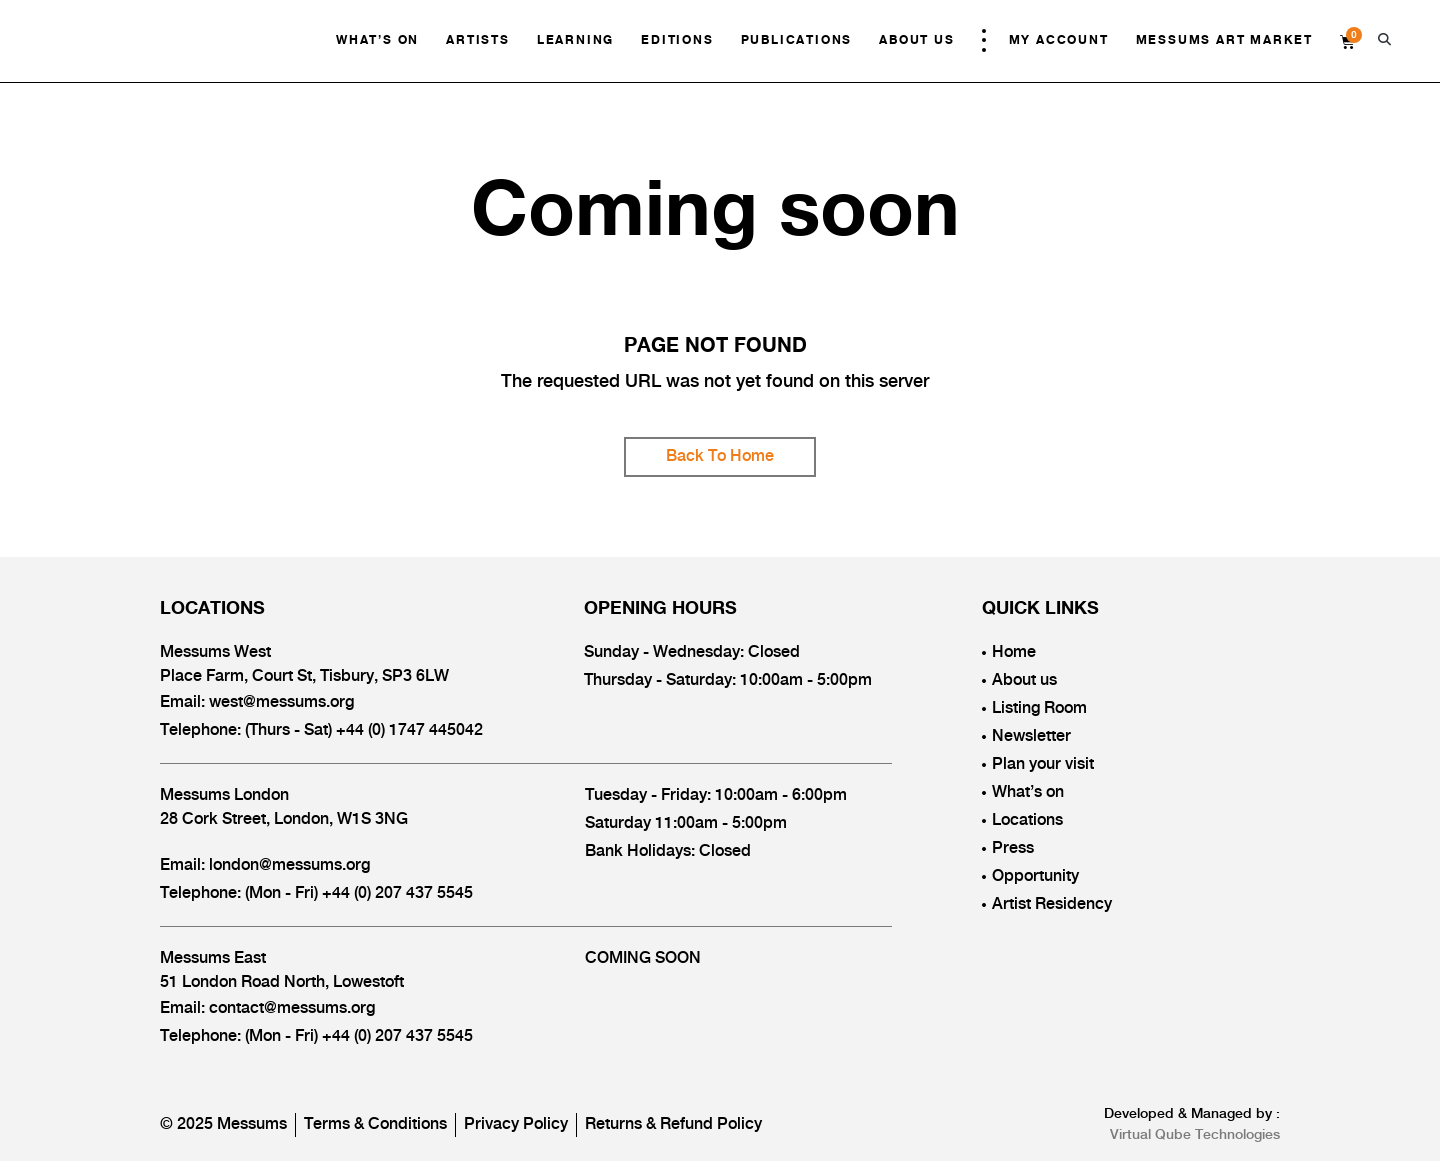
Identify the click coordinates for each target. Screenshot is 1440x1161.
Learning (575, 40)
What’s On (377, 40)
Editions (677, 40)
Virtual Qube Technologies (1195, 1135)
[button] (1385, 40)
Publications (797, 40)
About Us (916, 40)
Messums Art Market (1224, 40)
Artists (478, 40)
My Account (1059, 40)
